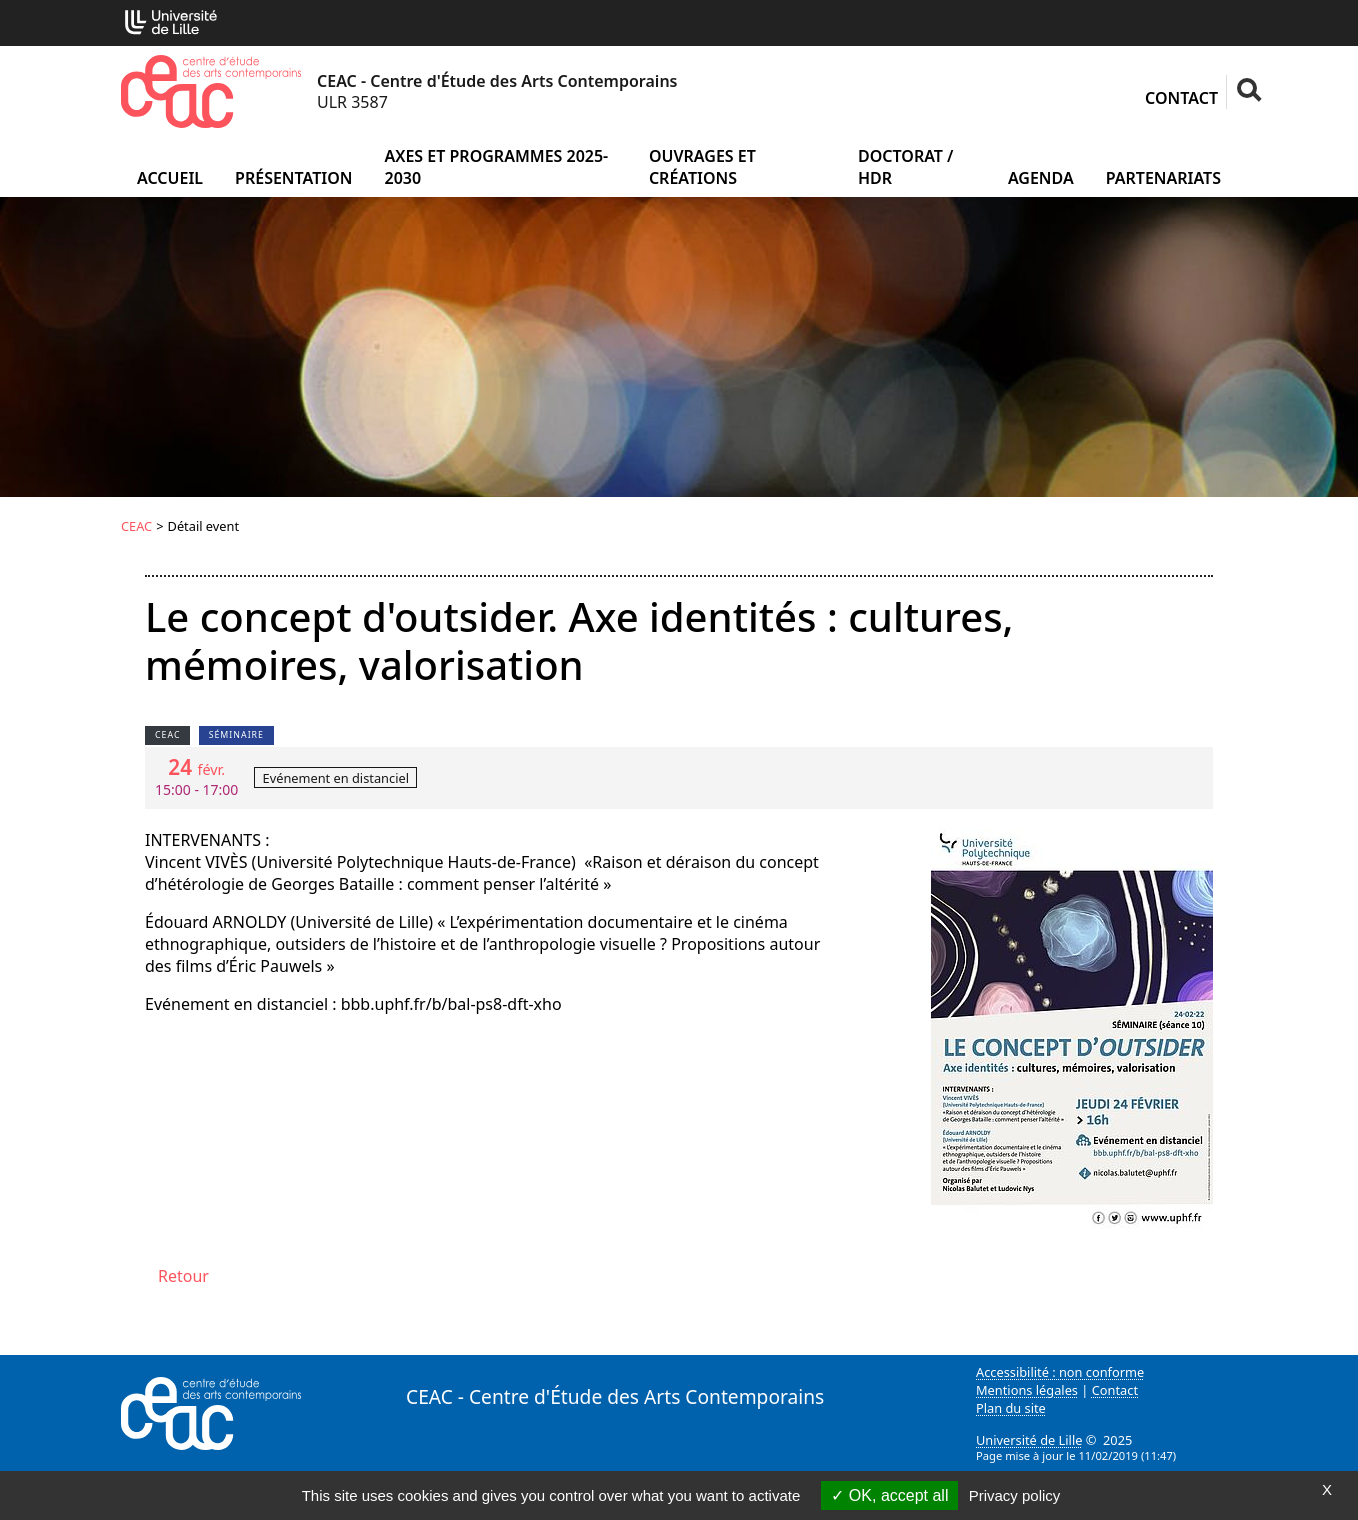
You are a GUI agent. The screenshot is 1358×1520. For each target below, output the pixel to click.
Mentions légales (1027, 1390)
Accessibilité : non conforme (1060, 1372)
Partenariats (1163, 178)
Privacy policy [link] (1015, 1495)
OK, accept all (889, 1495)
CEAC (136, 526)
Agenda (1041, 178)
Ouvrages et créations (702, 167)
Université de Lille (1029, 1440)
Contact (1181, 98)
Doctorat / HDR (905, 167)
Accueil (170, 178)
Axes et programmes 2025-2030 (496, 167)
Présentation (293, 178)
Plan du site (1011, 1408)
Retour (183, 1276)
